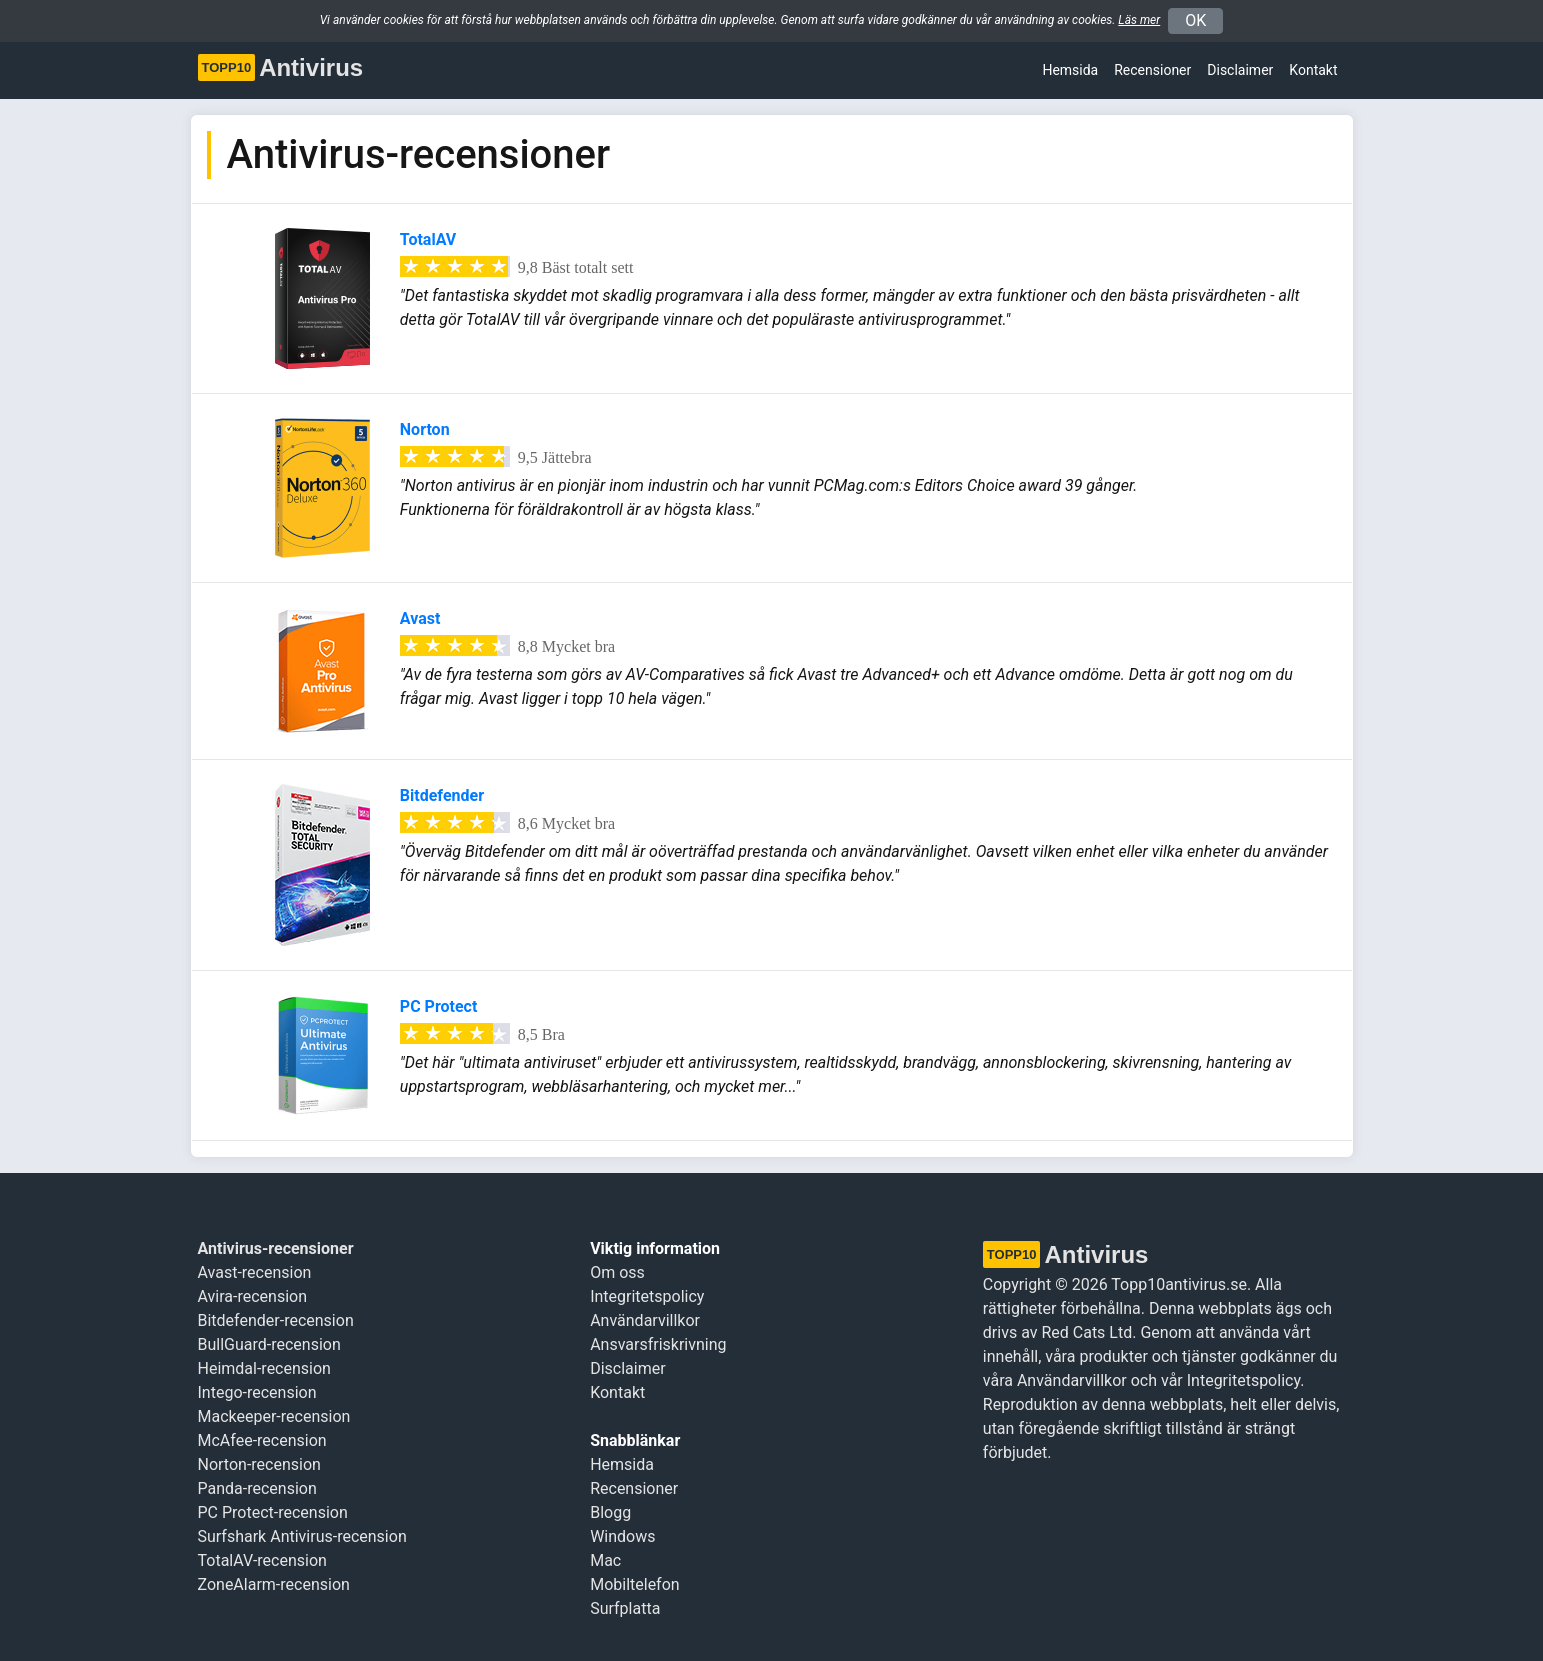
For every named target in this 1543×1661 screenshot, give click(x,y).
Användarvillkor (645, 1320)
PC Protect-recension (273, 1512)
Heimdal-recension (264, 1368)
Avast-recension (255, 1272)
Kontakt (1313, 70)
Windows (622, 1536)
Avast (420, 618)
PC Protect (439, 1006)
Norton (425, 429)
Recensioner (1152, 70)
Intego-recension (257, 1392)
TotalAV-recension (262, 1560)
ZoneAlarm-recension (274, 1584)
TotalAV (428, 239)
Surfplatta (625, 1608)
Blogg (610, 1512)
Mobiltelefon (634, 1584)
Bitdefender (442, 795)
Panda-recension (257, 1488)
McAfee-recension (262, 1440)
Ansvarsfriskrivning (658, 1344)
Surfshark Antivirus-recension (302, 1536)
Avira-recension (252, 1296)
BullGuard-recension (269, 1344)
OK (1195, 20)
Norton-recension (259, 1464)
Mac (605, 1560)
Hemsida (1070, 70)
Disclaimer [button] (1240, 70)
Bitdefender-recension (276, 1320)
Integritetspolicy (647, 1296)
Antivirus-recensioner (276, 1248)
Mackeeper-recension (274, 1416)
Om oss (617, 1272)
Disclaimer (627, 1368)
